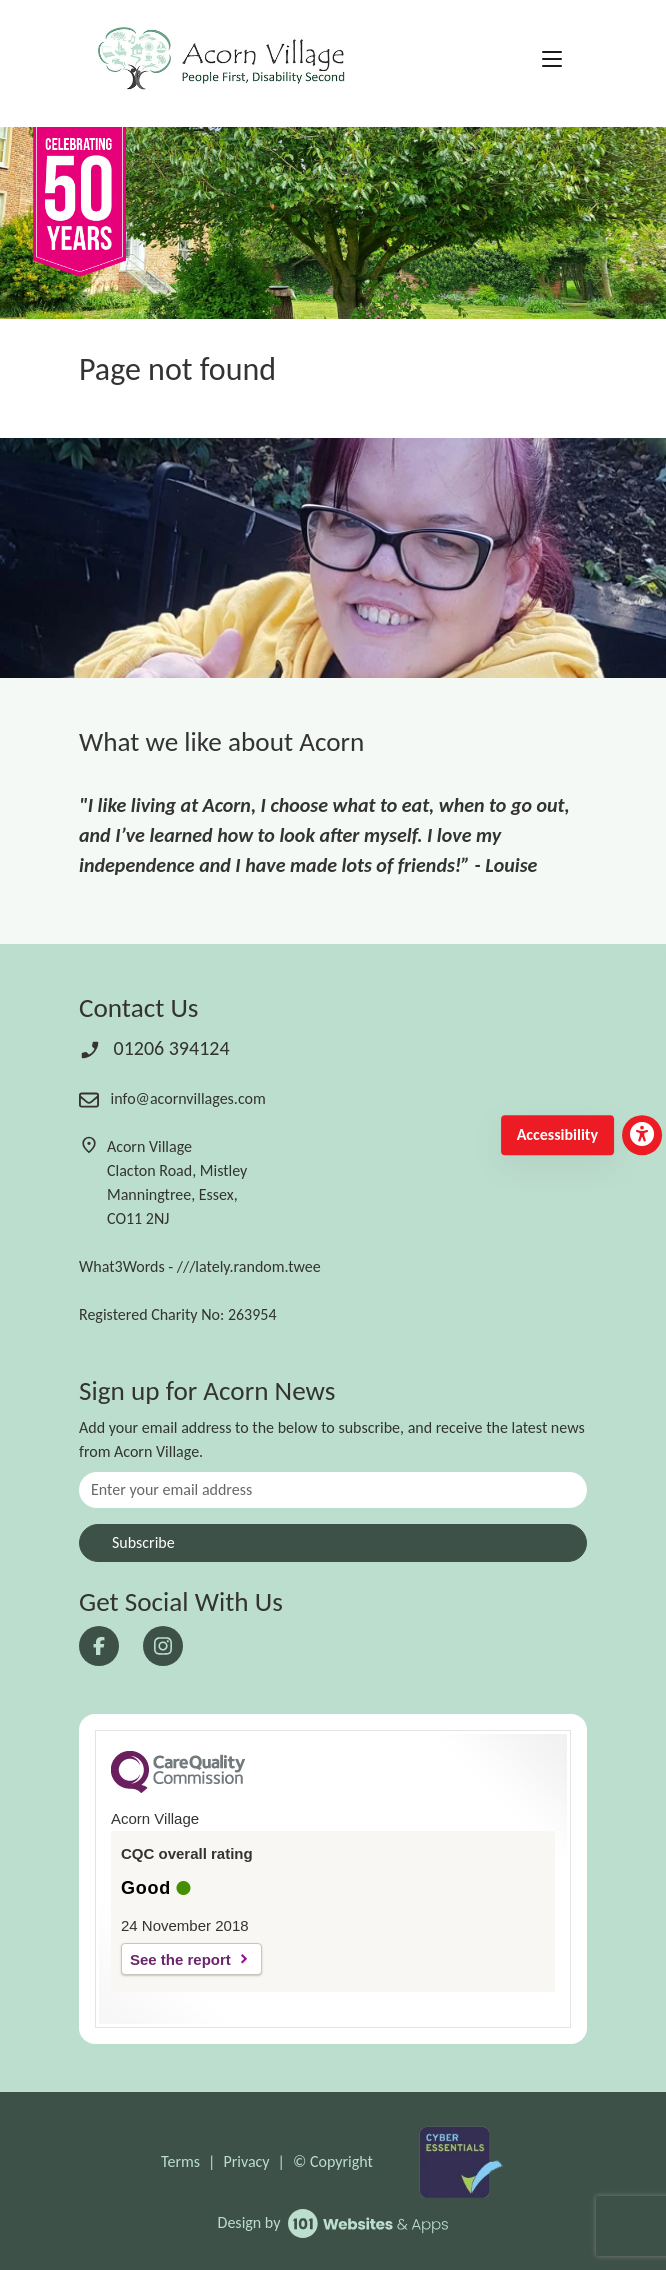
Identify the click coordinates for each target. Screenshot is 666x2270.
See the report (180, 1959)
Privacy (246, 2161)
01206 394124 (154, 1048)
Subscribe (143, 1542)
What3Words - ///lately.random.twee (200, 1266)
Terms (180, 2161)
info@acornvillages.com (172, 1098)
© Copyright (333, 2161)
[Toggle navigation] (552, 60)
